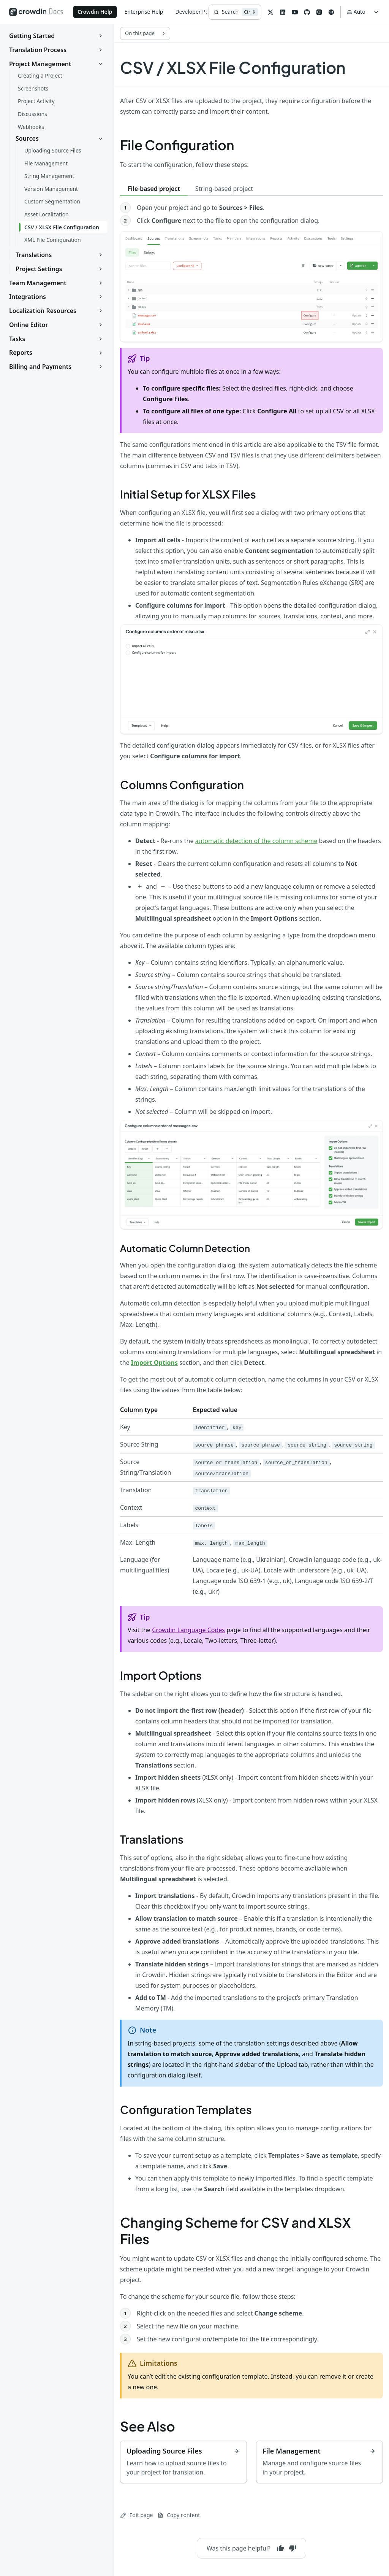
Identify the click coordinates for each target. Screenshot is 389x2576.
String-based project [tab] (224, 188)
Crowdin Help (94, 11)
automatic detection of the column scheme (256, 841)
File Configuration (177, 145)
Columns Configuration (182, 784)
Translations (151, 1839)
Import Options (161, 1675)
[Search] (235, 12)
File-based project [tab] (154, 188)
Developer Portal (196, 11)
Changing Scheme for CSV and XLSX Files (235, 2230)
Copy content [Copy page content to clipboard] (178, 2515)
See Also (147, 2426)
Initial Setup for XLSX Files (188, 494)
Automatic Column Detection (185, 1248)
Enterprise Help (144, 11)
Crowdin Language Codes (188, 1630)
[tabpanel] (251, 317)
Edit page (136, 2515)
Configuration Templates (186, 2109)
